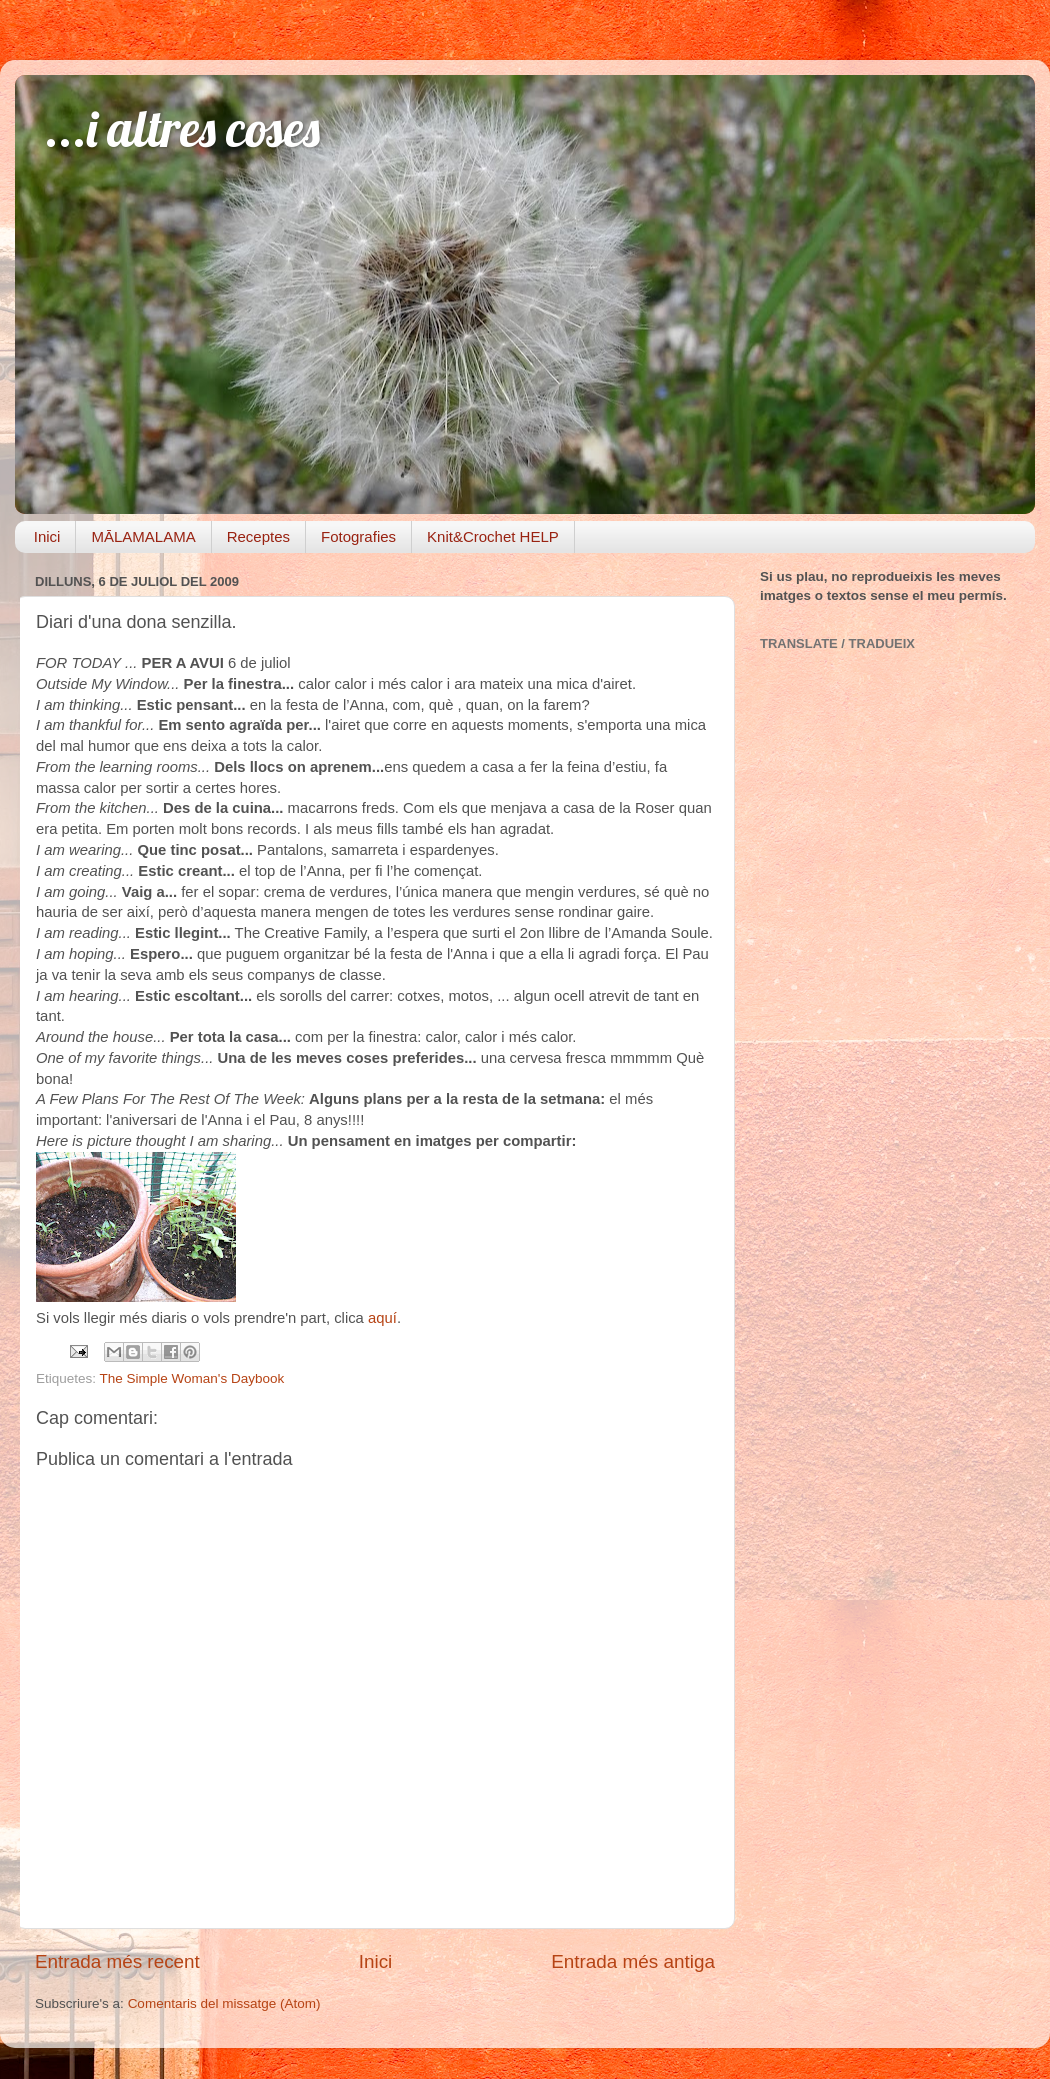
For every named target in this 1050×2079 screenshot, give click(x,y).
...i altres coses (182, 128)
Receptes (258, 536)
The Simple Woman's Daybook (192, 1378)
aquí (382, 1318)
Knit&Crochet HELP (493, 536)
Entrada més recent (117, 1961)
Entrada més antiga (633, 1961)
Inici (47, 536)
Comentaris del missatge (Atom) (224, 2003)
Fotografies (358, 536)
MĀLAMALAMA (143, 536)
